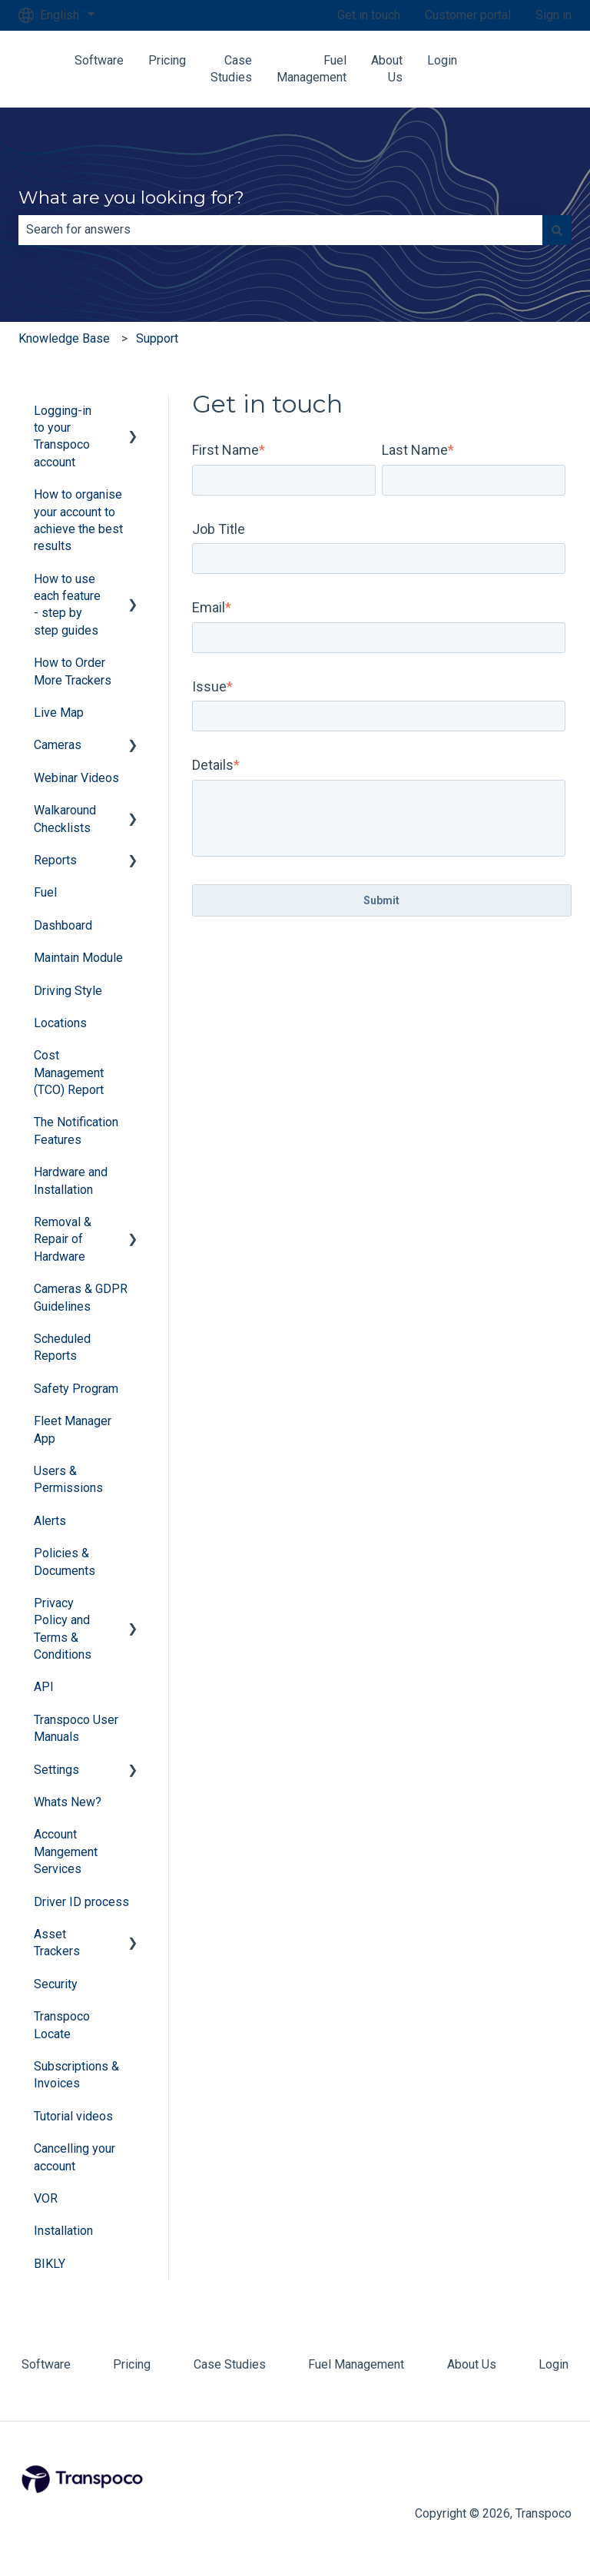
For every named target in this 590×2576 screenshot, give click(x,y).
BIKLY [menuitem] (49, 2263)
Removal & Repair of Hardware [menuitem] (62, 1239)
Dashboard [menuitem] (63, 925)
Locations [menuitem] (60, 1023)
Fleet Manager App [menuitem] (72, 1429)
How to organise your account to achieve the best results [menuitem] (78, 520)
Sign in (553, 15)
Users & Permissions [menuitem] (68, 1479)
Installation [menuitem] (63, 2230)
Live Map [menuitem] (59, 712)
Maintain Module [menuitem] (78, 957)
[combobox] (280, 229)
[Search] (557, 229)
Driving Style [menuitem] (68, 990)
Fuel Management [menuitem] (356, 2364)
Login (442, 60)
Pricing (167, 60)
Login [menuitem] (553, 2364)
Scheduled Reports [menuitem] (62, 1347)
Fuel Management (311, 69)
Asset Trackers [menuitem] (57, 1942)
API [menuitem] (44, 1686)
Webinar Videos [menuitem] (76, 778)
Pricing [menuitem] (132, 2364)
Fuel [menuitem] (45, 892)
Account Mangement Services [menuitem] (66, 1851)
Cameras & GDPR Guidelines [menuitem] (81, 1297)
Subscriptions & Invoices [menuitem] (76, 2074)
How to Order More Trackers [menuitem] (72, 671)
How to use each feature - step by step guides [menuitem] (67, 605)
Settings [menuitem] (56, 1769)
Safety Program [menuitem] (76, 1388)
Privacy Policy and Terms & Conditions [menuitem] (62, 1629)
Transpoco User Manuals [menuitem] (76, 1728)
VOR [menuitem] (46, 2198)
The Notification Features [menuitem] (76, 1130)
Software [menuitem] (46, 2364)
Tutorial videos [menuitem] (73, 2116)
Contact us (535, 68)
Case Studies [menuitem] (230, 2364)
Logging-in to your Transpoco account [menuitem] (62, 436)
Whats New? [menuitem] (67, 1802)
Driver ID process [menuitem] (81, 1902)
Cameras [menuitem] (57, 745)
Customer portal (468, 15)
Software (99, 60)
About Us (387, 69)
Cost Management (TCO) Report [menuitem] (69, 1072)
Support (157, 338)
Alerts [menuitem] (50, 1520)
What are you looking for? (131, 197)
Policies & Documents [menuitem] (64, 1561)
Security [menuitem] (56, 1984)
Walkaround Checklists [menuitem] (65, 818)
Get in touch (368, 15)
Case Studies (231, 69)
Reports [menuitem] (55, 860)
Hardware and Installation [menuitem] (71, 1180)
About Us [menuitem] (471, 2364)
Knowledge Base (64, 338)
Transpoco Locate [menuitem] (62, 2025)
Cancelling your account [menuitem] (74, 2157)
